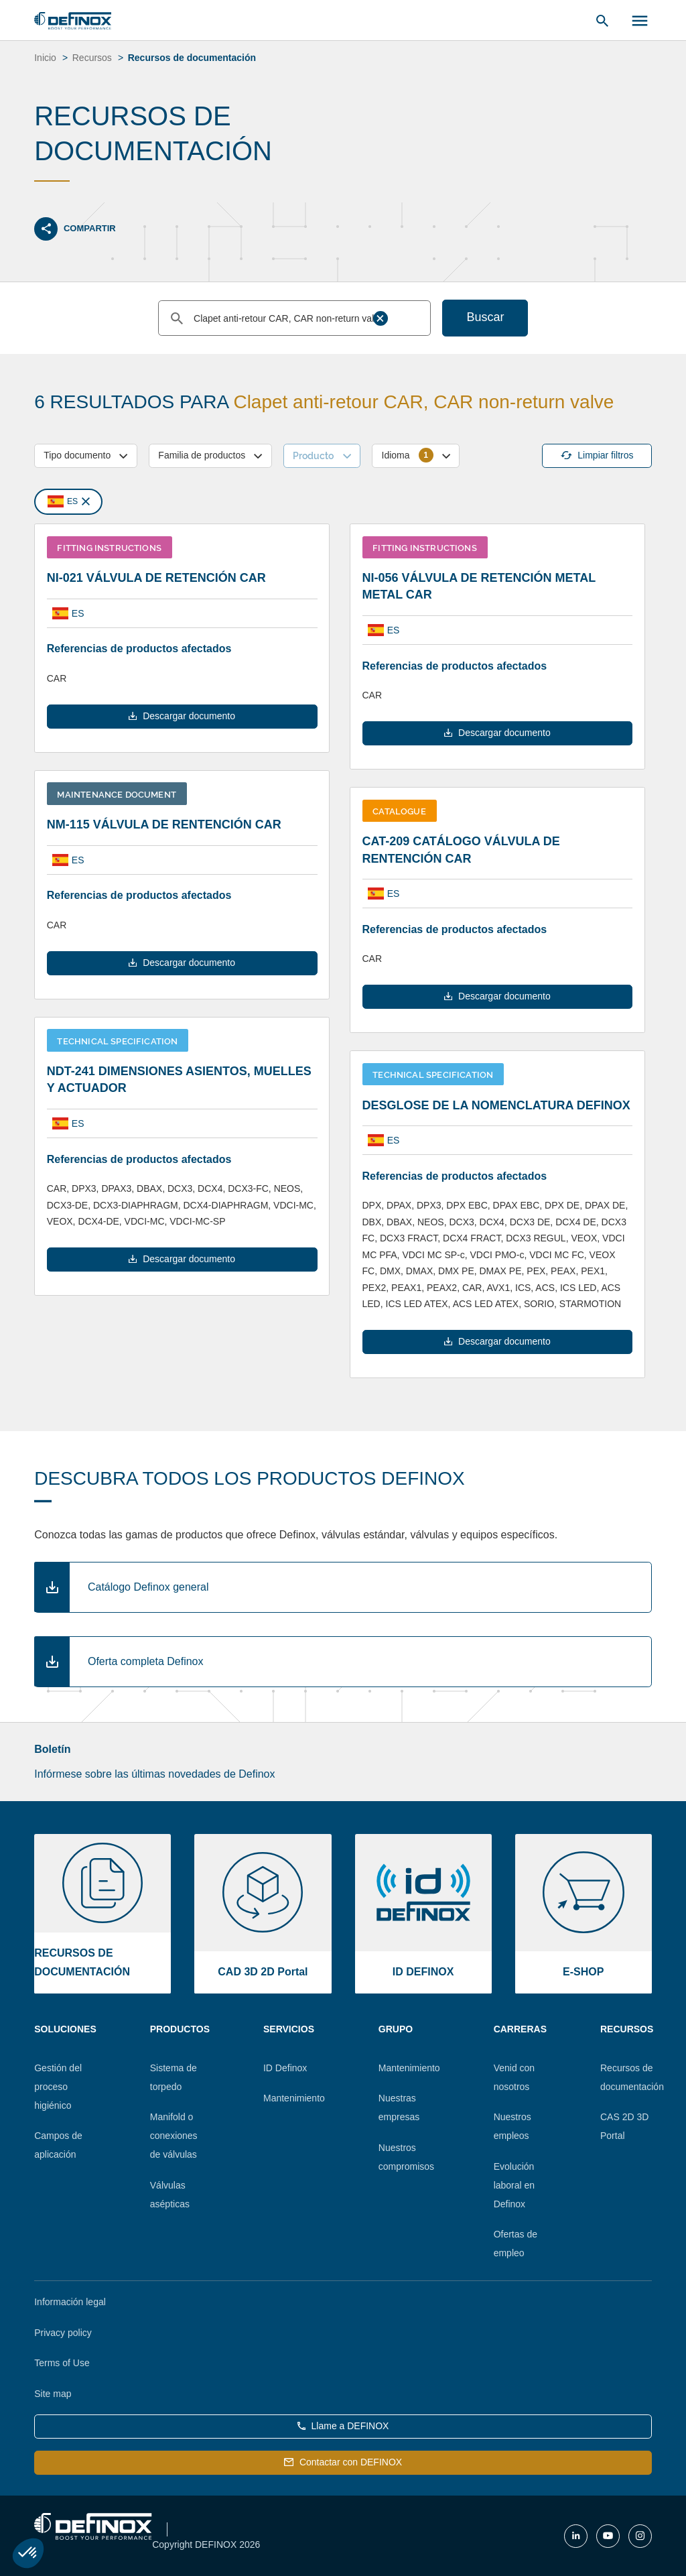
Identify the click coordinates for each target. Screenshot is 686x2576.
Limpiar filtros (597, 455)
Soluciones (65, 2029)
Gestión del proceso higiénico (58, 2087)
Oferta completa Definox (146, 1661)
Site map (52, 2393)
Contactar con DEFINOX (343, 2462)
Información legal (70, 2301)
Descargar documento (182, 716)
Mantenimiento (294, 2098)
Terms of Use (61, 2362)
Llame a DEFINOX (343, 2425)
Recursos (626, 2029)
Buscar (485, 317)
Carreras (520, 2029)
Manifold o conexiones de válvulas (174, 2135)
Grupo (396, 2029)
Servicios (288, 2029)
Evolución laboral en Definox (514, 2185)
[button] (28, 2553)
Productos (180, 2029)
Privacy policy (63, 2332)
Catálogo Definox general (148, 1587)
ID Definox (285, 2068)
